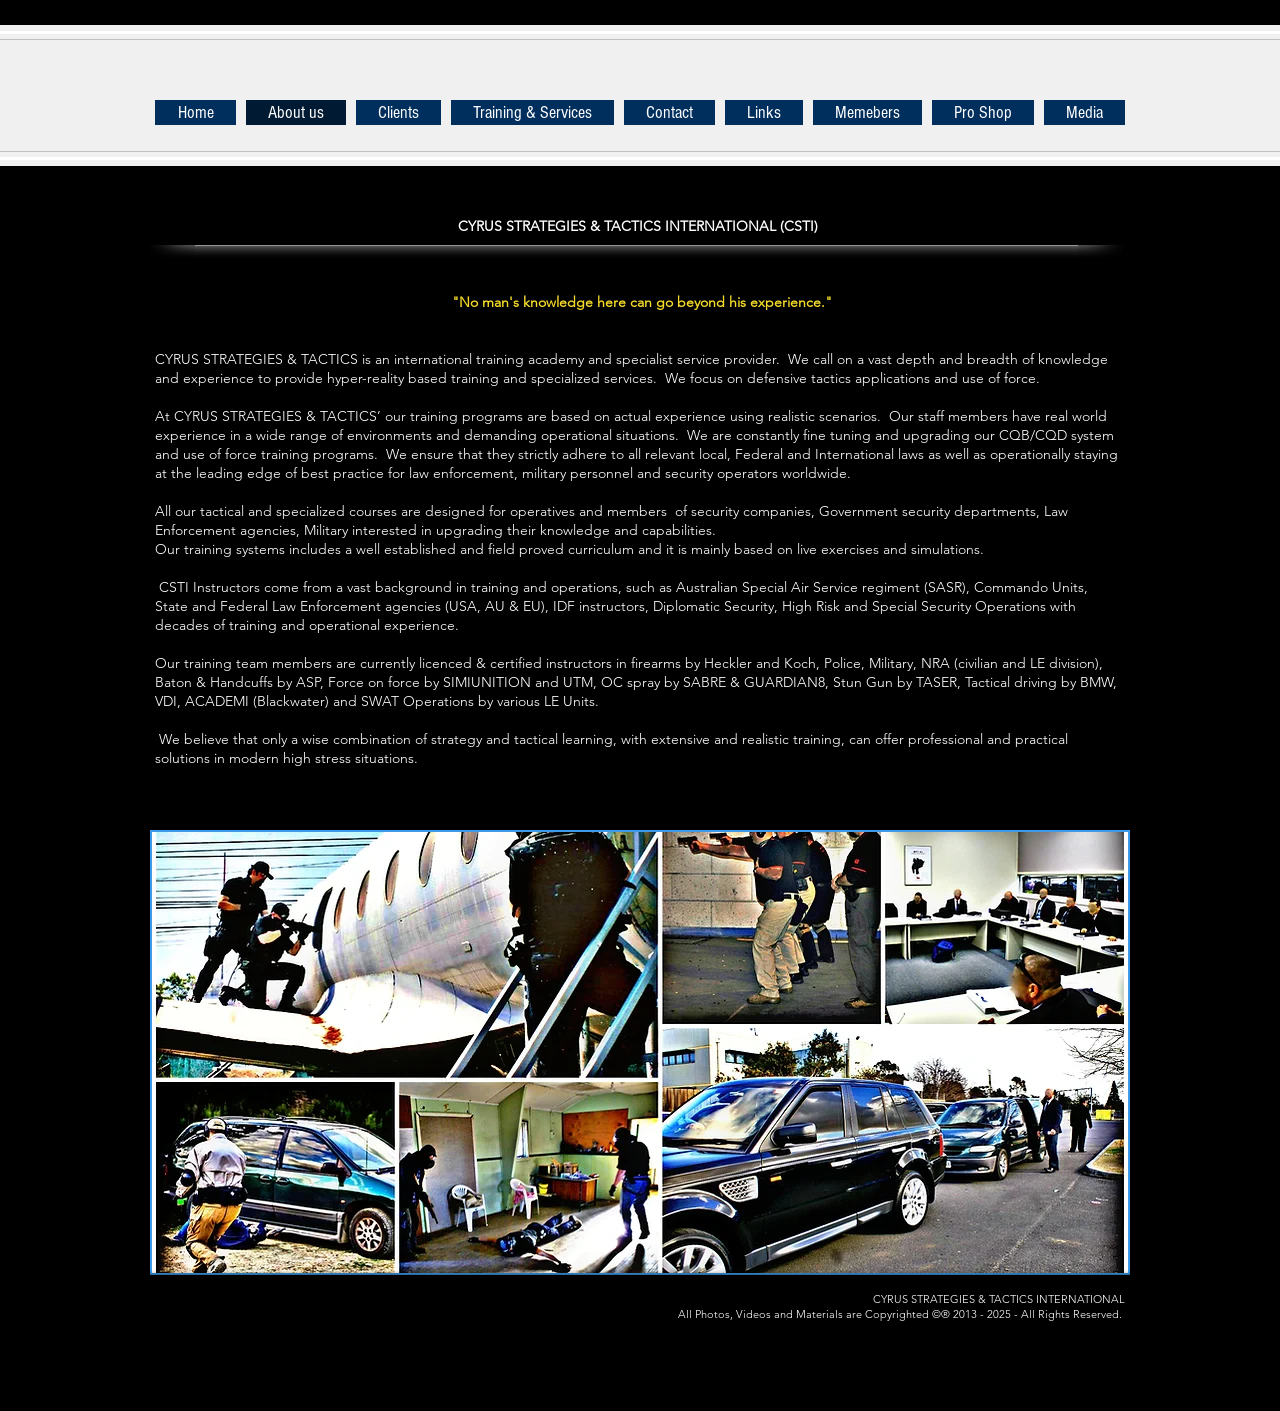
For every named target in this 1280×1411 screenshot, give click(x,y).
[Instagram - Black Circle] (424, 1310)
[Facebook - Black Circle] (179, 1310)
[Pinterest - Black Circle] (375, 1310)
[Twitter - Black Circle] (228, 1310)
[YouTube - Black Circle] (326, 1310)
